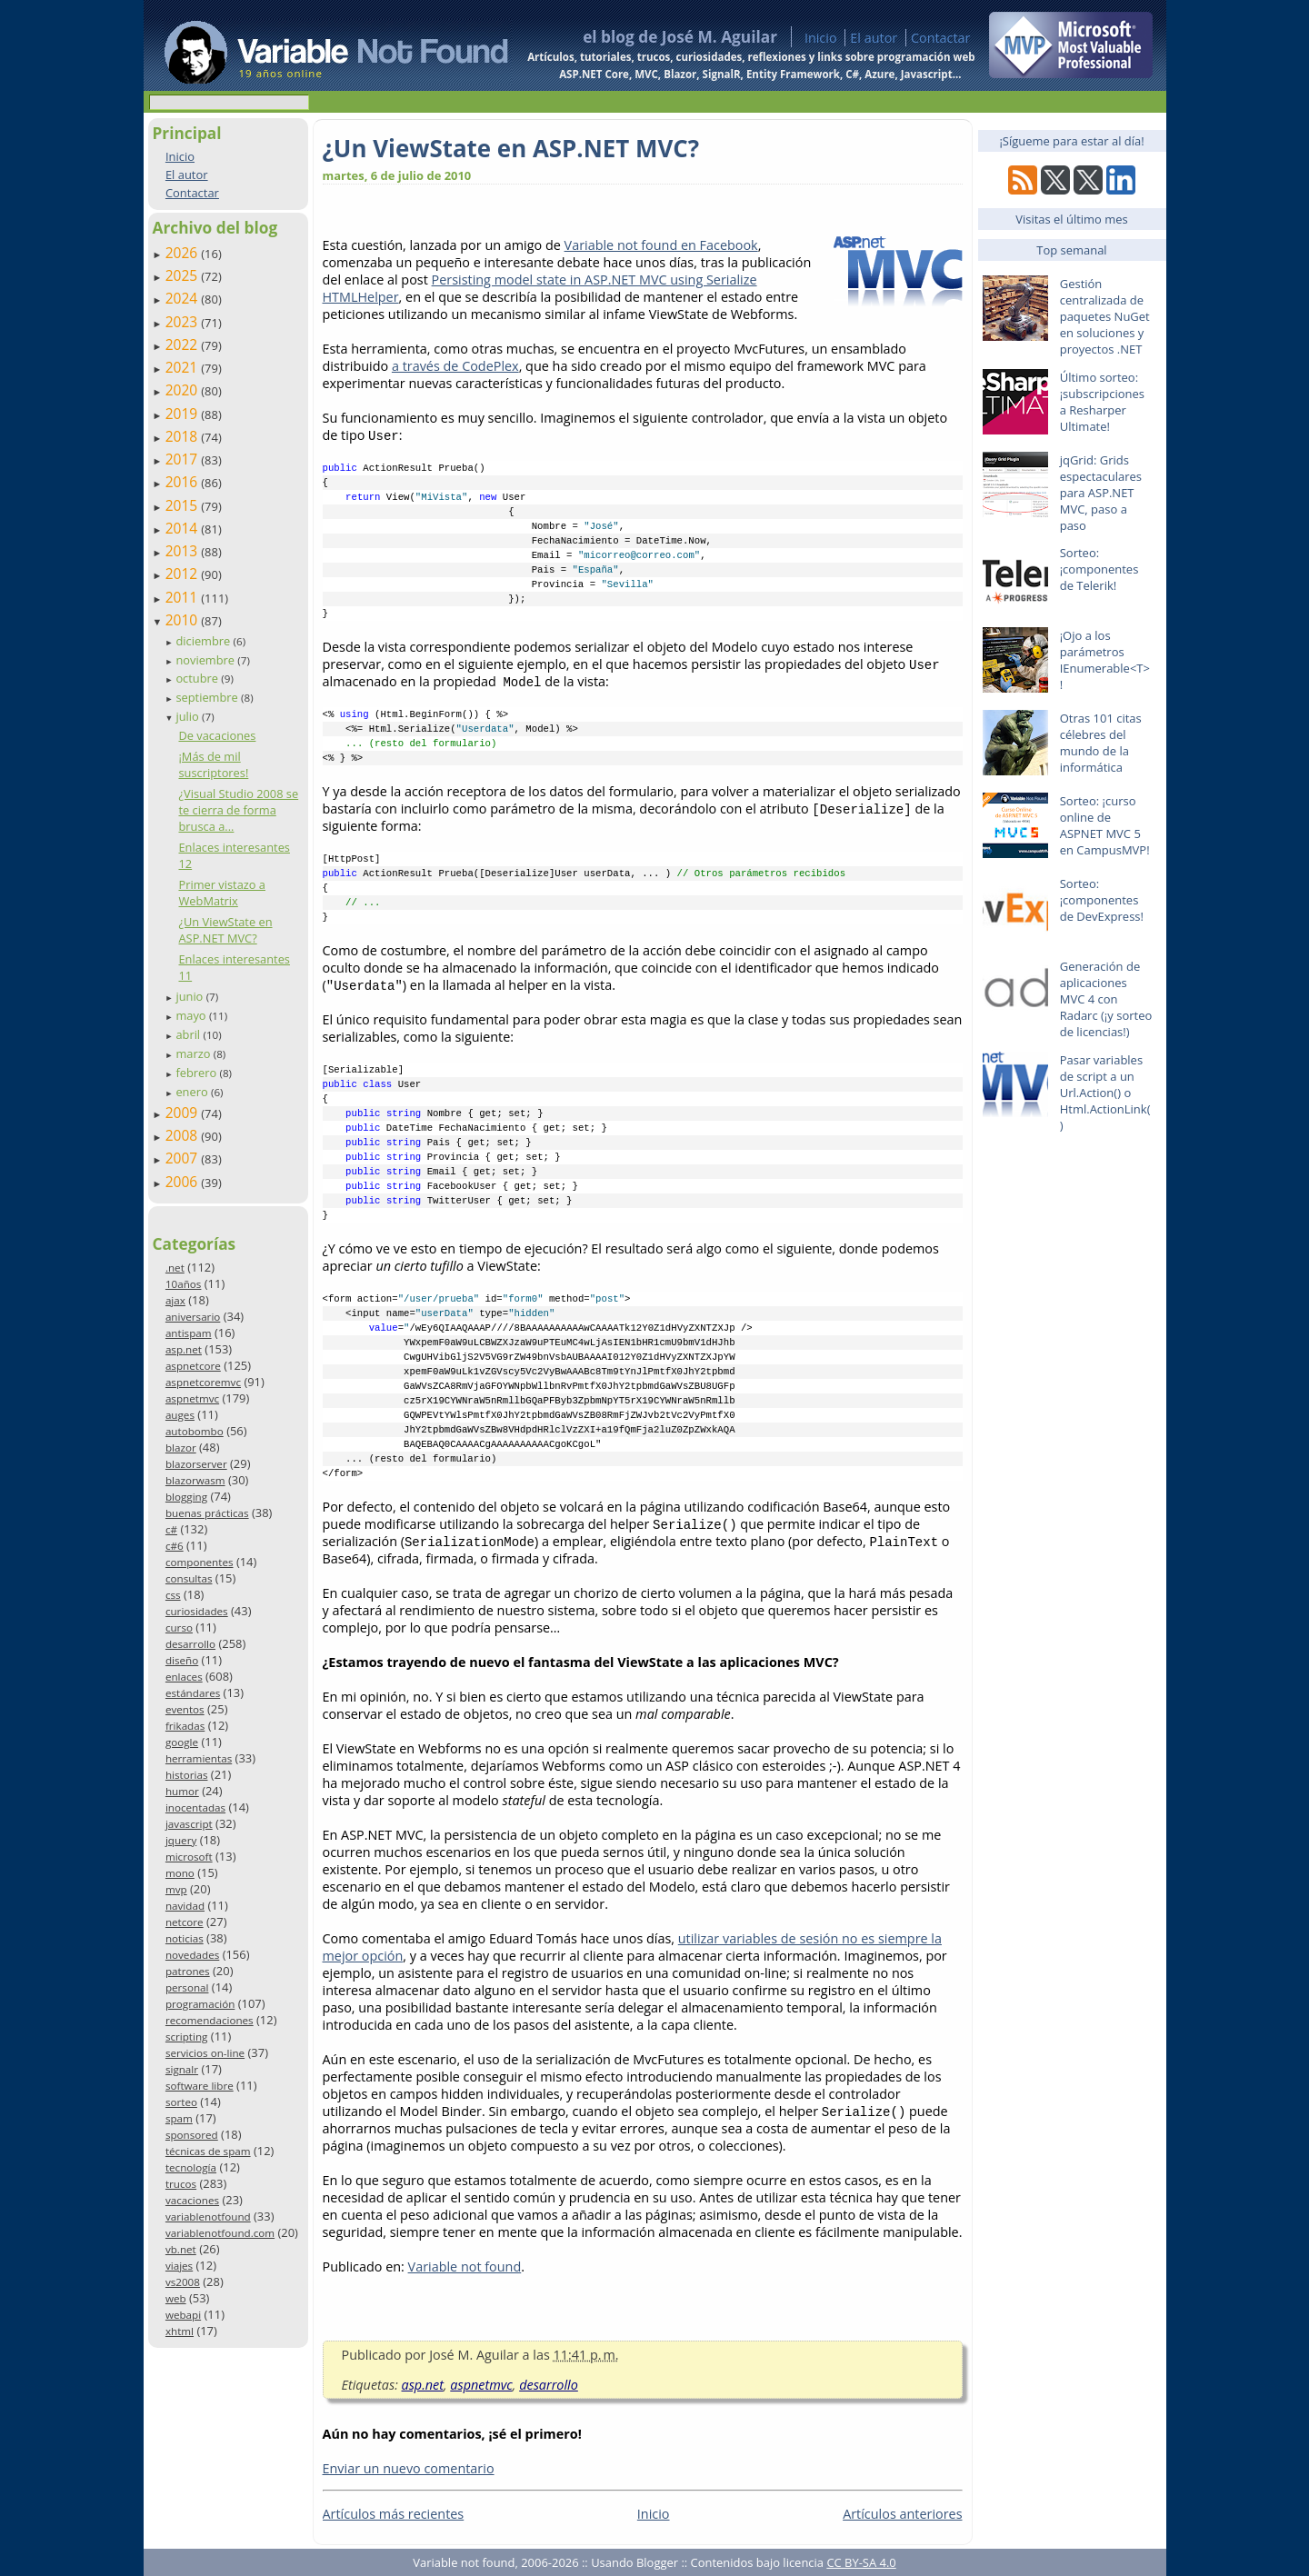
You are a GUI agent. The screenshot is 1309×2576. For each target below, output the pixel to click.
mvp (176, 1889)
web (175, 2298)
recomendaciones (209, 2020)
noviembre (206, 660)
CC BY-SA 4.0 (860, 2562)
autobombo (194, 1431)
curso (179, 1627)
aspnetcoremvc (203, 1382)
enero (193, 1091)
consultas (189, 1578)
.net (175, 1267)
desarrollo (190, 1644)
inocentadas (195, 1807)
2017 (183, 459)
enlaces (184, 1676)
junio (190, 996)
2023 (183, 322)
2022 (183, 344)
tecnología (190, 2167)
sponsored (191, 2135)
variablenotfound (208, 2216)
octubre (198, 678)
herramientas (198, 1758)
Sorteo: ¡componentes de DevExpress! (1102, 899)
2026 (183, 253)
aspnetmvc (192, 1398)
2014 (183, 528)
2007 (183, 1158)
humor (182, 1791)
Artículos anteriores (902, 2513)
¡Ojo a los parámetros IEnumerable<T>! (1105, 660)
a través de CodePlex (455, 365)
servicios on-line (205, 2053)
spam (179, 2118)
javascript (189, 1824)
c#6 (174, 1546)
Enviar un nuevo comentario (409, 2468)
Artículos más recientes (394, 2513)
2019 (183, 414)
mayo (191, 1015)
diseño (181, 1660)
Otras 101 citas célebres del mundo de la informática (1101, 742)
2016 (183, 482)
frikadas (185, 1725)
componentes (199, 1562)
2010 (183, 620)
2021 (183, 367)
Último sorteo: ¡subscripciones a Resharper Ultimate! (1102, 401)
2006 (183, 1182)
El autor (873, 37)
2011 (183, 597)
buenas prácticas (207, 1513)
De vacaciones (216, 735)
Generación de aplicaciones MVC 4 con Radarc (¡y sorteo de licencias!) (1106, 999)
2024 (183, 298)
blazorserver (196, 1464)
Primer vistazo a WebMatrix (221, 892)
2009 (183, 1113)
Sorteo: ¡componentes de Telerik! (1099, 569)
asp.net (183, 1349)
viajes (179, 2265)
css (173, 1595)
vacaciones (192, 2200)
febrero (197, 1072)
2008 (183, 1135)
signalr (181, 2069)
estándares (192, 1693)
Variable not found (465, 2266)
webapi (183, 2314)
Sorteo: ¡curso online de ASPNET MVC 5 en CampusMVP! (1105, 825)
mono (180, 1873)
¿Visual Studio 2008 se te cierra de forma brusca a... (238, 809)
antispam (188, 1333)
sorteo (181, 2102)
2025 (183, 275)
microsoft (189, 1856)
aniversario (192, 1316)
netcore (184, 1922)
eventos (185, 1709)
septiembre (208, 697)
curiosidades (196, 1611)
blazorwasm (195, 1480)
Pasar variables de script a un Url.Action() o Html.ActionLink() (1105, 1092)
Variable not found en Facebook (661, 245)
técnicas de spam (208, 2151)
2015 (183, 505)
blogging (186, 1496)
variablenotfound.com (220, 2233)
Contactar (941, 37)
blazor (180, 1447)
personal (187, 1987)
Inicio (820, 37)
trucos (180, 2184)
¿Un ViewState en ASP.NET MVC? (225, 930)
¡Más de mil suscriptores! (213, 764)
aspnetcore (193, 1366)
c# (171, 1529)
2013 (183, 551)
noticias (184, 1938)
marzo (194, 1053)
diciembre (204, 641)
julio (188, 716)
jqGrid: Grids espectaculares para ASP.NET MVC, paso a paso (1101, 493)
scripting (186, 2036)
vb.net (180, 2249)
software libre (199, 2085)
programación (200, 2004)
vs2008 (182, 2282)
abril (189, 1034)
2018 (183, 436)
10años (183, 1284)
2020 (183, 390)
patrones (187, 1971)
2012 (183, 574)
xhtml (179, 2331)
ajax (175, 1300)
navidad (185, 1905)
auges (180, 1415)
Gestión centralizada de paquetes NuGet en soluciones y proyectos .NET (1105, 316)
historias (186, 1775)
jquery (180, 1840)
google (181, 1742)
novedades (192, 1955)
